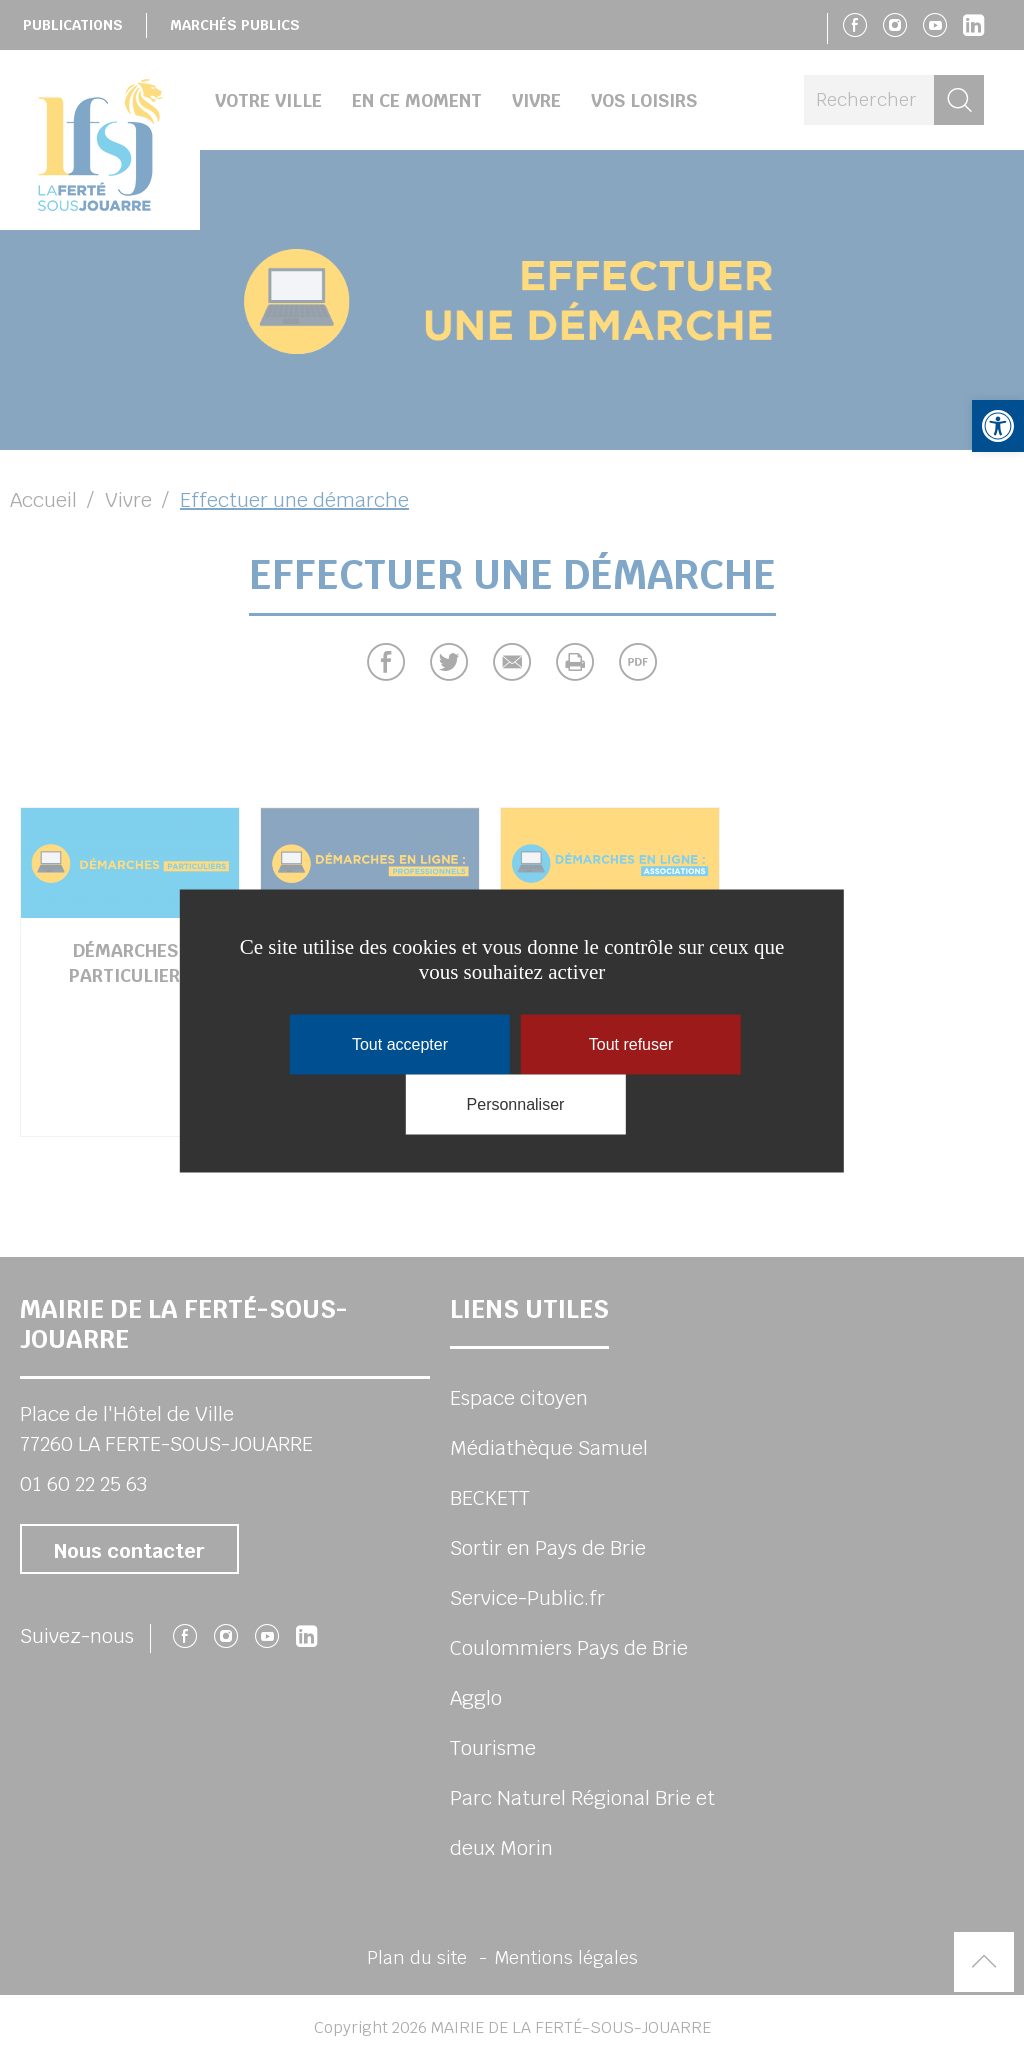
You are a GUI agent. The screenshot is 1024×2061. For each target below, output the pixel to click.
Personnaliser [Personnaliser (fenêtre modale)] (516, 1103)
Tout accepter (400, 1043)
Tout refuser (631, 1043)
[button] (998, 426)
